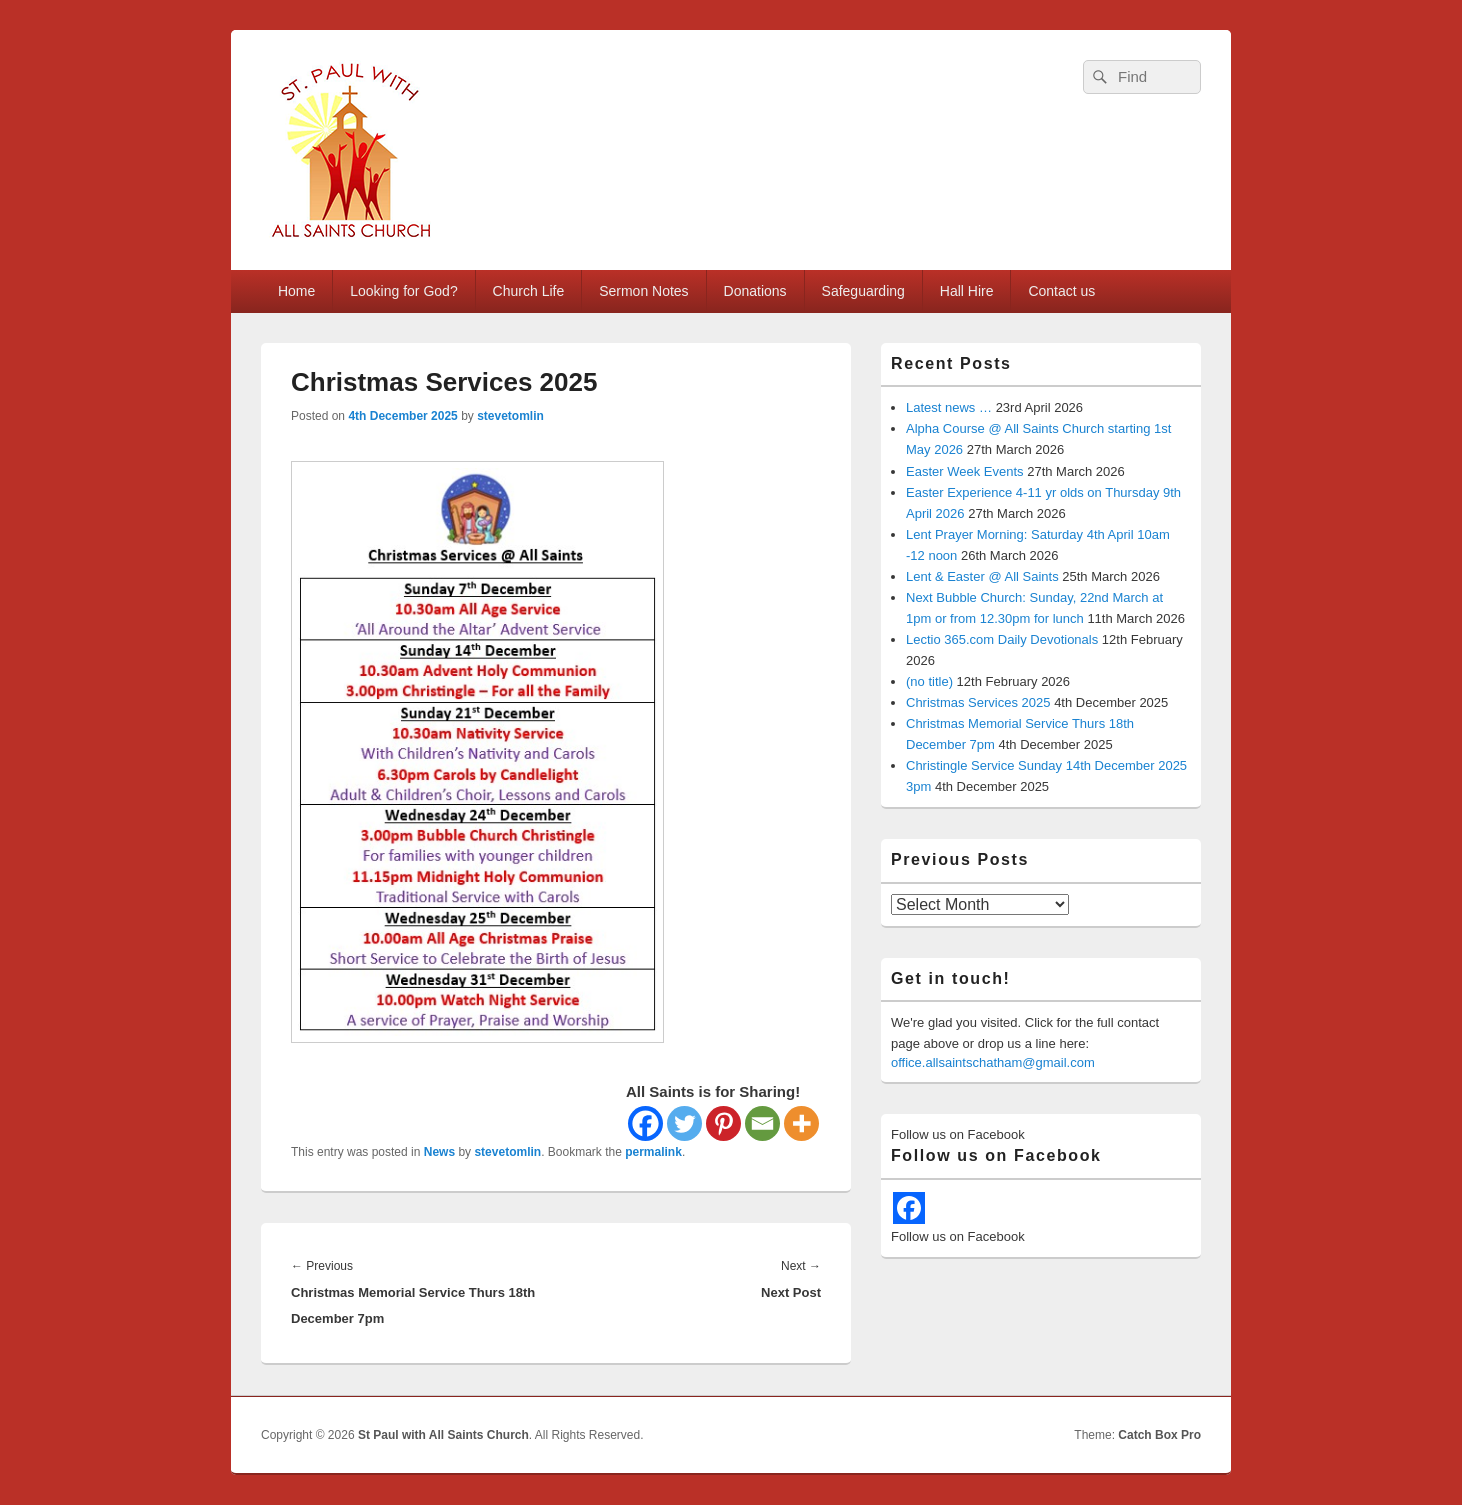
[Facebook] (645, 1123)
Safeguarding (863, 291)
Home (296, 291)
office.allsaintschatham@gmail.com (993, 1062)
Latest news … (949, 407)
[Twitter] (684, 1123)
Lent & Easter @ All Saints (982, 576)
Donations (755, 291)
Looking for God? (403, 291)
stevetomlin (510, 416)
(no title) (929, 681)
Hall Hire (967, 291)
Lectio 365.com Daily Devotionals (1002, 639)
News (439, 1152)
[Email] (762, 1123)
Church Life (529, 291)
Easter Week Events (965, 471)
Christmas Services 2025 (978, 702)
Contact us (1061, 291)
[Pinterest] (723, 1123)
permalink (653, 1152)
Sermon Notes (643, 291)
